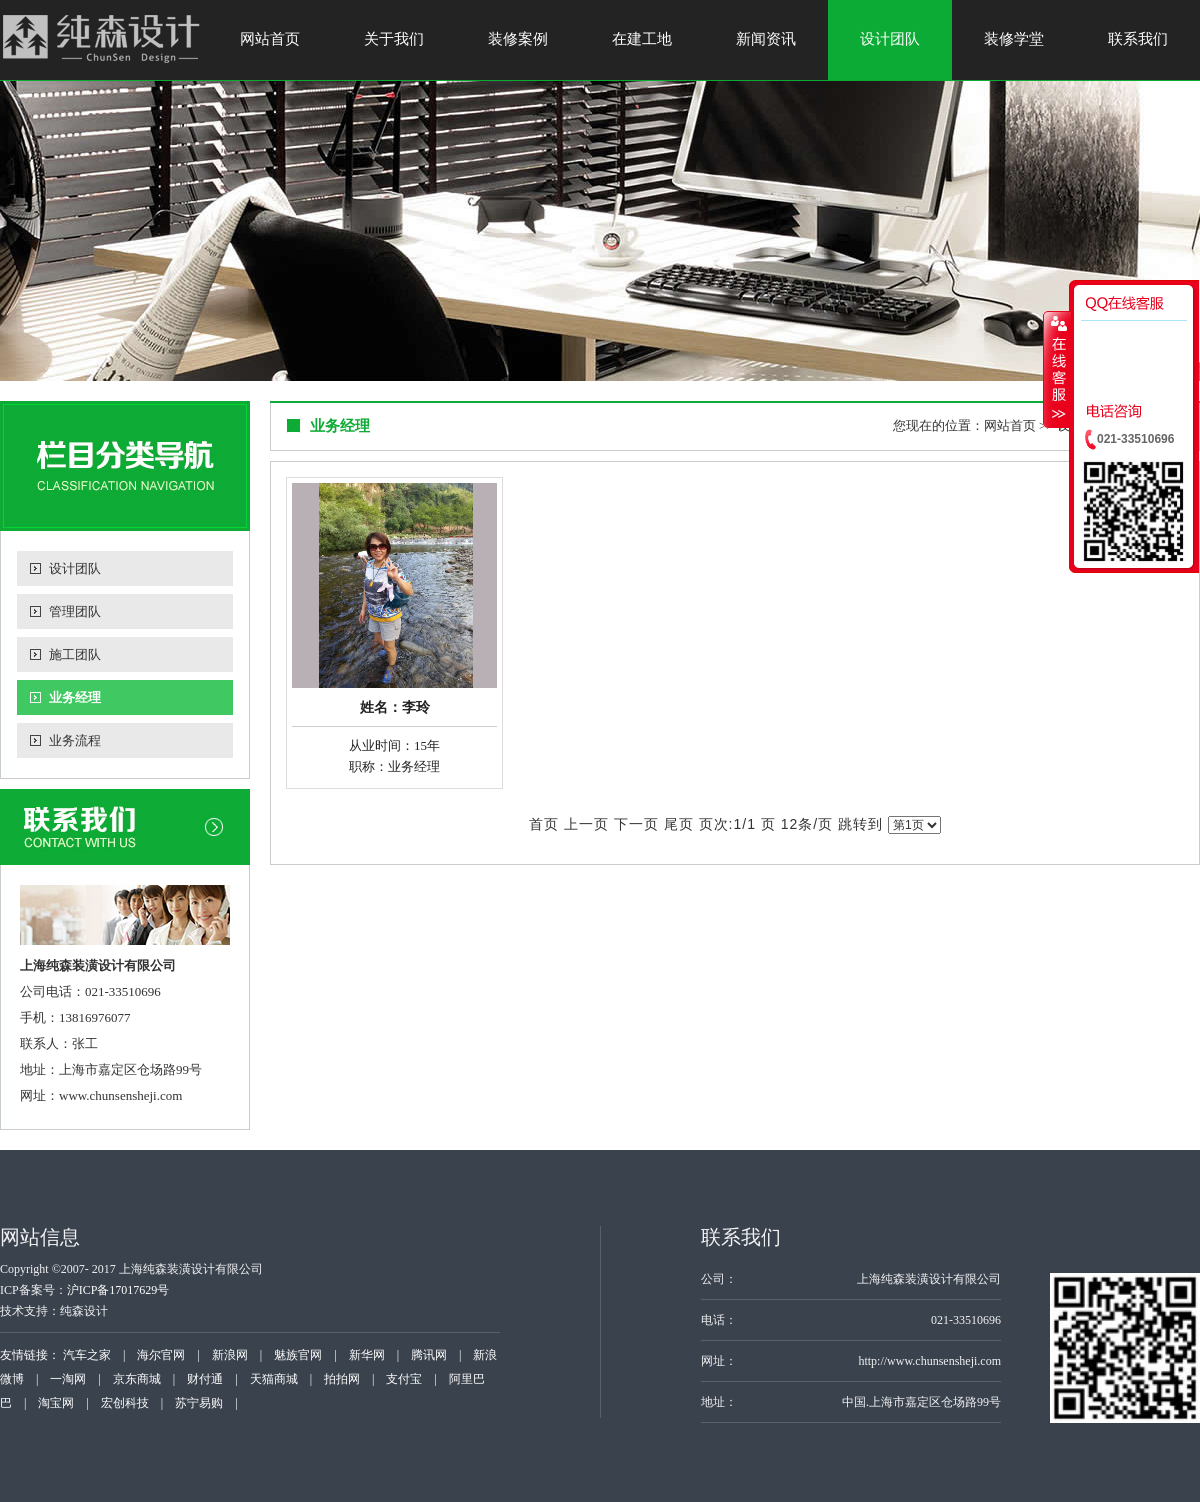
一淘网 (68, 1379)
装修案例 (518, 39)
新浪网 (230, 1355)
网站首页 (270, 39)
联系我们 (1138, 39)
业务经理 (75, 697)
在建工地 (642, 39)
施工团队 (75, 654)
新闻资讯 (766, 39)
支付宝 (404, 1379)
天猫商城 (274, 1379)
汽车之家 (87, 1355)
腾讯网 (429, 1355)
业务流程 (75, 740)
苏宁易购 (199, 1403)
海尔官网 (161, 1355)
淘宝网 (56, 1403)
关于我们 (394, 39)
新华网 (367, 1355)
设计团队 (890, 39)
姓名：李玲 (395, 707)
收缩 (1057, 369)
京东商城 (137, 1379)
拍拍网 (342, 1379)
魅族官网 (298, 1355)
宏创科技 (125, 1403)
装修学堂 (1014, 39)
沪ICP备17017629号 (118, 1290)
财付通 (205, 1379)
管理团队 (75, 611)
